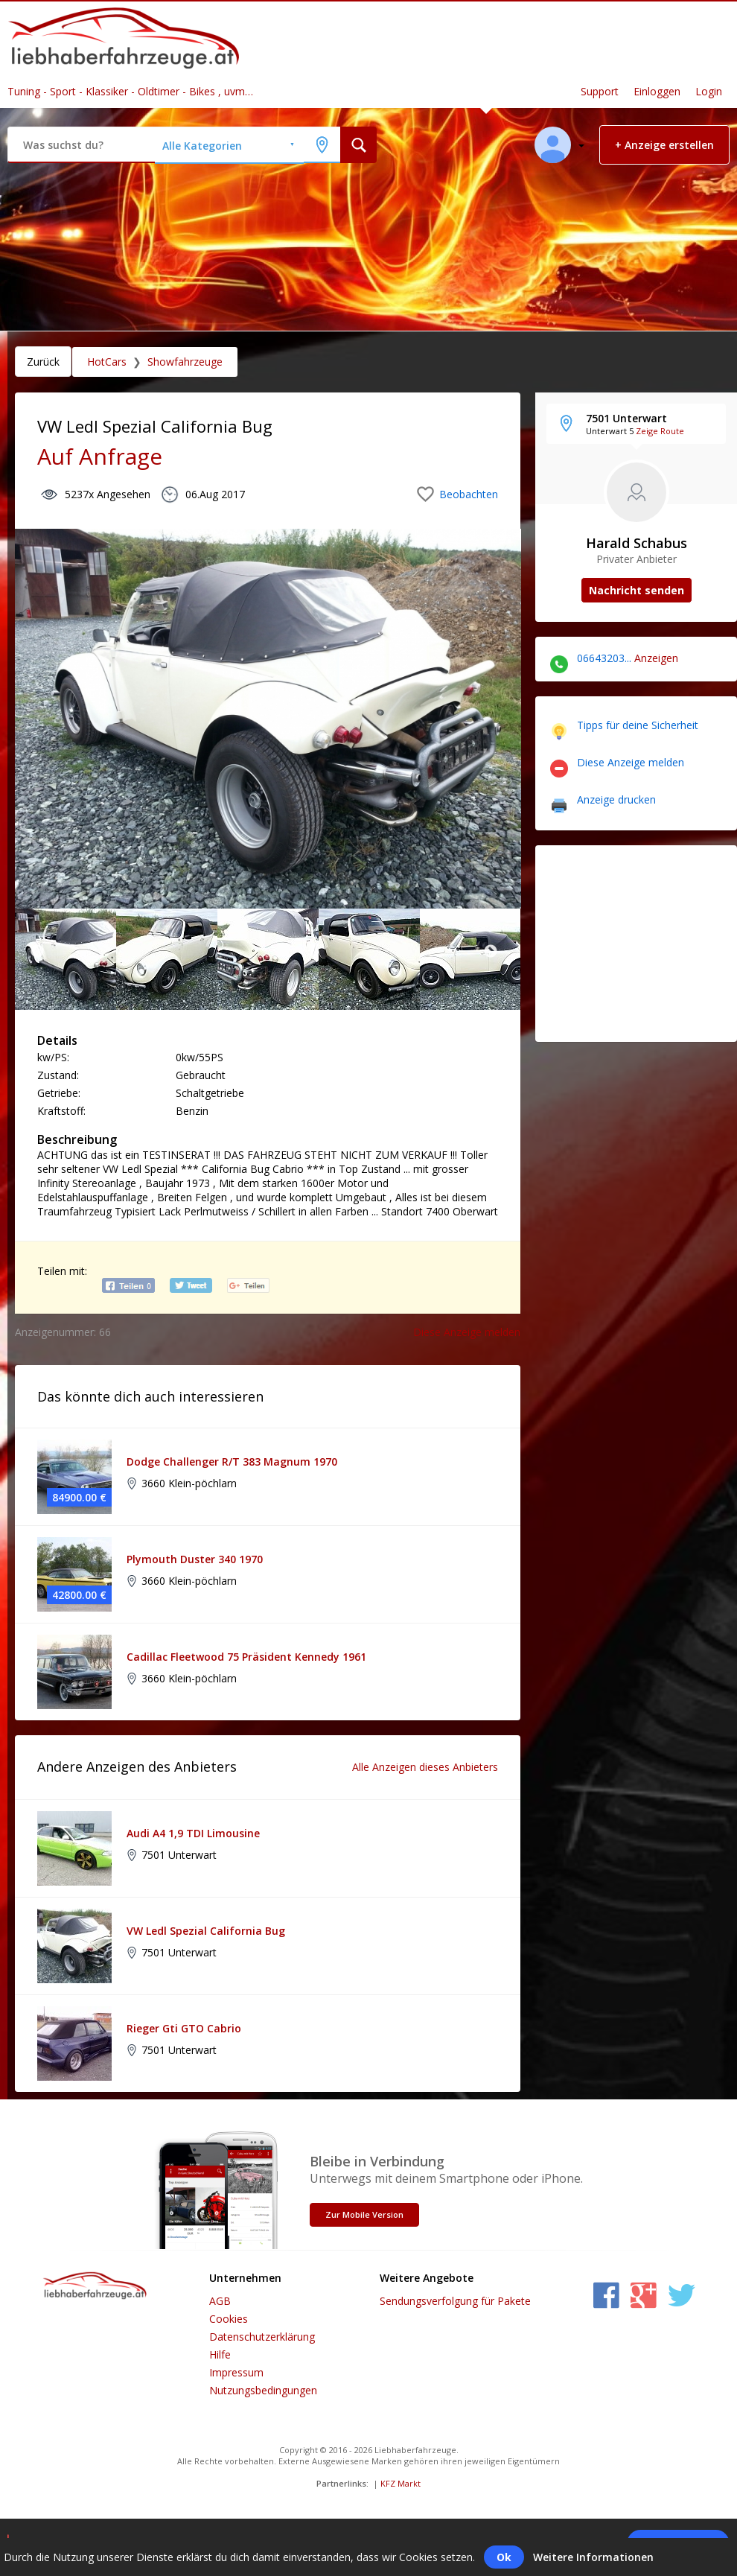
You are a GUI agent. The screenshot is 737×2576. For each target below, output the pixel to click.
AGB (220, 2301)
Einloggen (657, 91)
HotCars (107, 361)
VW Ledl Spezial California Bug (206, 1931)
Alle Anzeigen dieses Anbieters (425, 1767)
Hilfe (220, 2354)
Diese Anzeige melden (466, 1332)
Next (490, 951)
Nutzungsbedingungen (263, 2390)
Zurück (43, 361)
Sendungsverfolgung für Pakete (455, 2301)
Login (708, 91)
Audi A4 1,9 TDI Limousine (193, 1833)
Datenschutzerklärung (262, 2336)
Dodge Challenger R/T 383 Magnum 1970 (232, 1461)
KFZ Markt (400, 2483)
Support (600, 91)
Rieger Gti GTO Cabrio (184, 2028)
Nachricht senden (636, 590)
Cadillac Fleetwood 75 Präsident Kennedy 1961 (246, 1657)
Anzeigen (656, 658)
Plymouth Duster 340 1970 (195, 1559)
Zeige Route (660, 430)
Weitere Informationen (593, 2557)
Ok (504, 2557)
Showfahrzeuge (185, 361)
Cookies (228, 2319)
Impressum (236, 2372)
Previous (37, 951)
